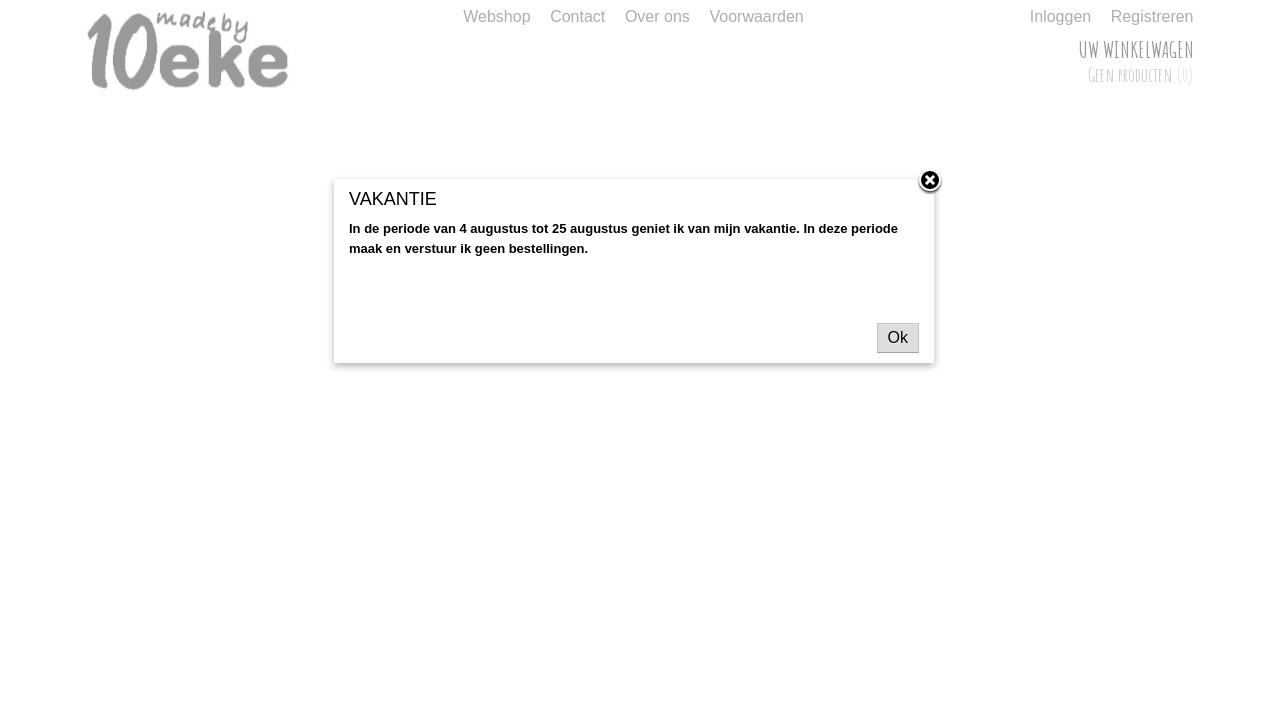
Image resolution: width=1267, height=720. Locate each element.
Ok (898, 337)
